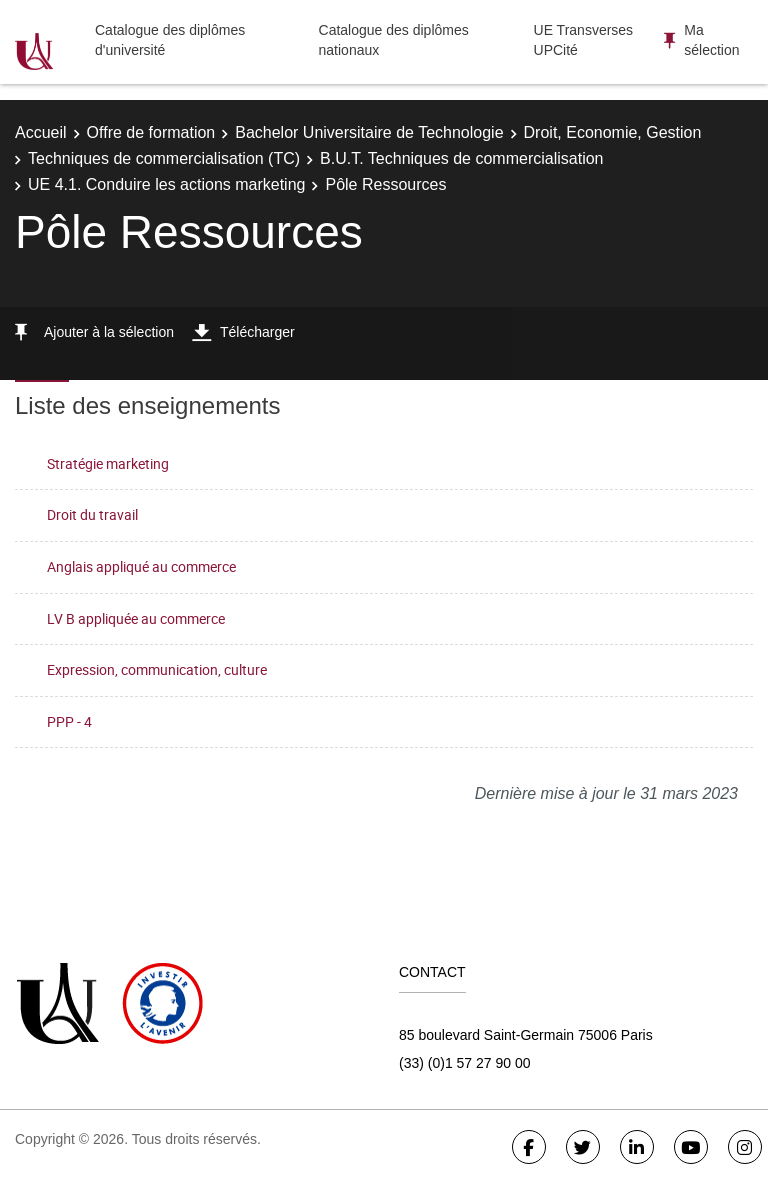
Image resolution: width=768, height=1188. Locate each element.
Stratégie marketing (108, 463)
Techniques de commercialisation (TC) (164, 158)
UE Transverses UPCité (584, 40)
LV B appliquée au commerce (136, 618)
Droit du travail (92, 514)
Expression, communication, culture (157, 669)
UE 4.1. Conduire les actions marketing (166, 184)
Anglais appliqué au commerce (141, 566)
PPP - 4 (69, 721)
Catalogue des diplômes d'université (170, 40)
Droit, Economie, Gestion (613, 132)
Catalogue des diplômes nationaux (394, 40)
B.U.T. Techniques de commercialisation (461, 158)
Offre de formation (151, 132)
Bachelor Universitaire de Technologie (369, 132)
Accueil (41, 132)
